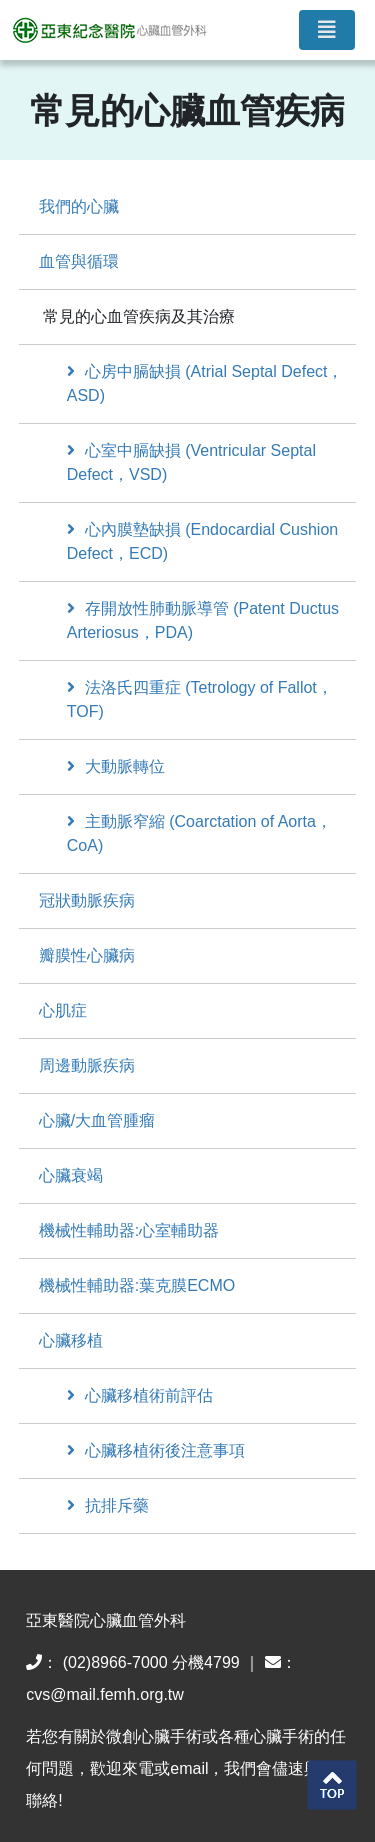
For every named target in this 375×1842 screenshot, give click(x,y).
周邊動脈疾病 (87, 1065)
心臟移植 (71, 1340)
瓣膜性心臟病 (87, 955)
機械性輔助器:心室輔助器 (129, 1230)
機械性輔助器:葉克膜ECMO (137, 1285)
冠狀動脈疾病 (87, 900)
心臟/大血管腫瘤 (97, 1120)
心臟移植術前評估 (140, 1395)
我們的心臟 (79, 206)
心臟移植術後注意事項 (156, 1450)
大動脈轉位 (116, 766)
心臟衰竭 (71, 1175)
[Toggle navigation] (327, 30)
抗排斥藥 (108, 1505)
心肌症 (63, 1010)
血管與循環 (79, 261)
